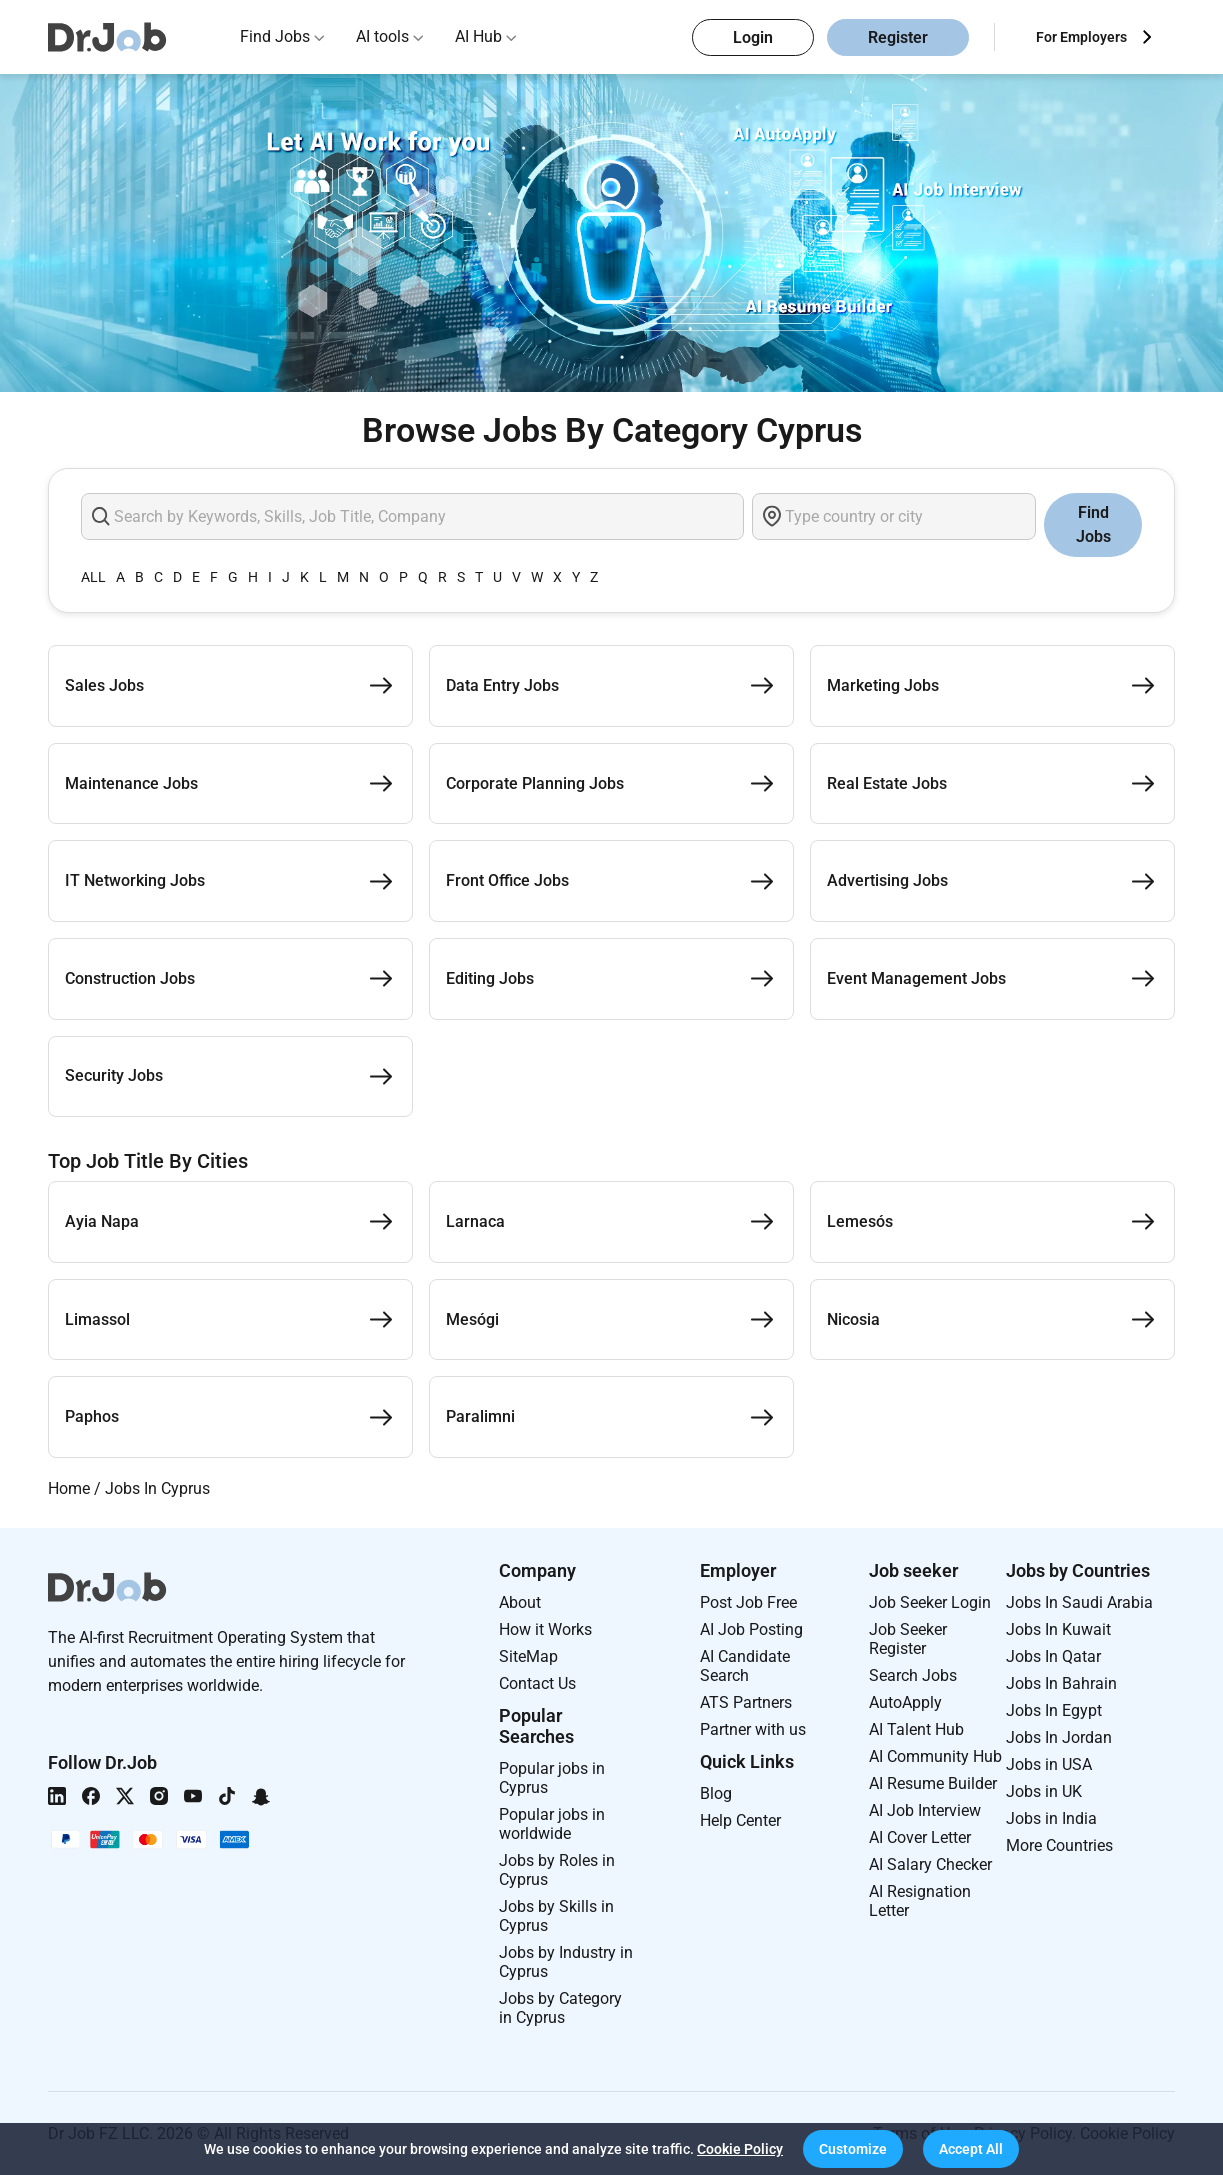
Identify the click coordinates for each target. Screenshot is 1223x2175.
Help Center (740, 1820)
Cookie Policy (740, 2149)
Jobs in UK (1044, 1791)
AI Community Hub (935, 1756)
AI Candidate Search (745, 1666)
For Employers (1081, 37)
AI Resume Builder (933, 1783)
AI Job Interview (925, 1810)
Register (898, 37)
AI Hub (478, 36)
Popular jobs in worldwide (552, 1824)
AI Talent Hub (916, 1729)
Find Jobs (275, 36)
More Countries (1059, 1845)
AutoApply (905, 1702)
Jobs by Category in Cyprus (560, 2008)
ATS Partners (746, 1702)
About (520, 1602)
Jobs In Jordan (1059, 1737)
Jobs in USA (1049, 1764)
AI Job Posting (751, 1629)
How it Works (545, 1629)
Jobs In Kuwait (1058, 1629)
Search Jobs (913, 1675)
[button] (853, 2149)
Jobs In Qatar (1053, 1656)
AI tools (382, 36)
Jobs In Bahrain (1061, 1683)
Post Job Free (748, 1602)
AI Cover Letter (920, 1837)
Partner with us (753, 1729)
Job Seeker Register (908, 1639)
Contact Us (537, 1683)
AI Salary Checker (930, 1864)
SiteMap (528, 1656)
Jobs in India (1051, 1818)
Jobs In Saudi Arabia (1079, 1602)
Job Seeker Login (930, 1602)
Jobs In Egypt (1054, 1710)
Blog (716, 1793)
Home (69, 1488)
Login (753, 37)
